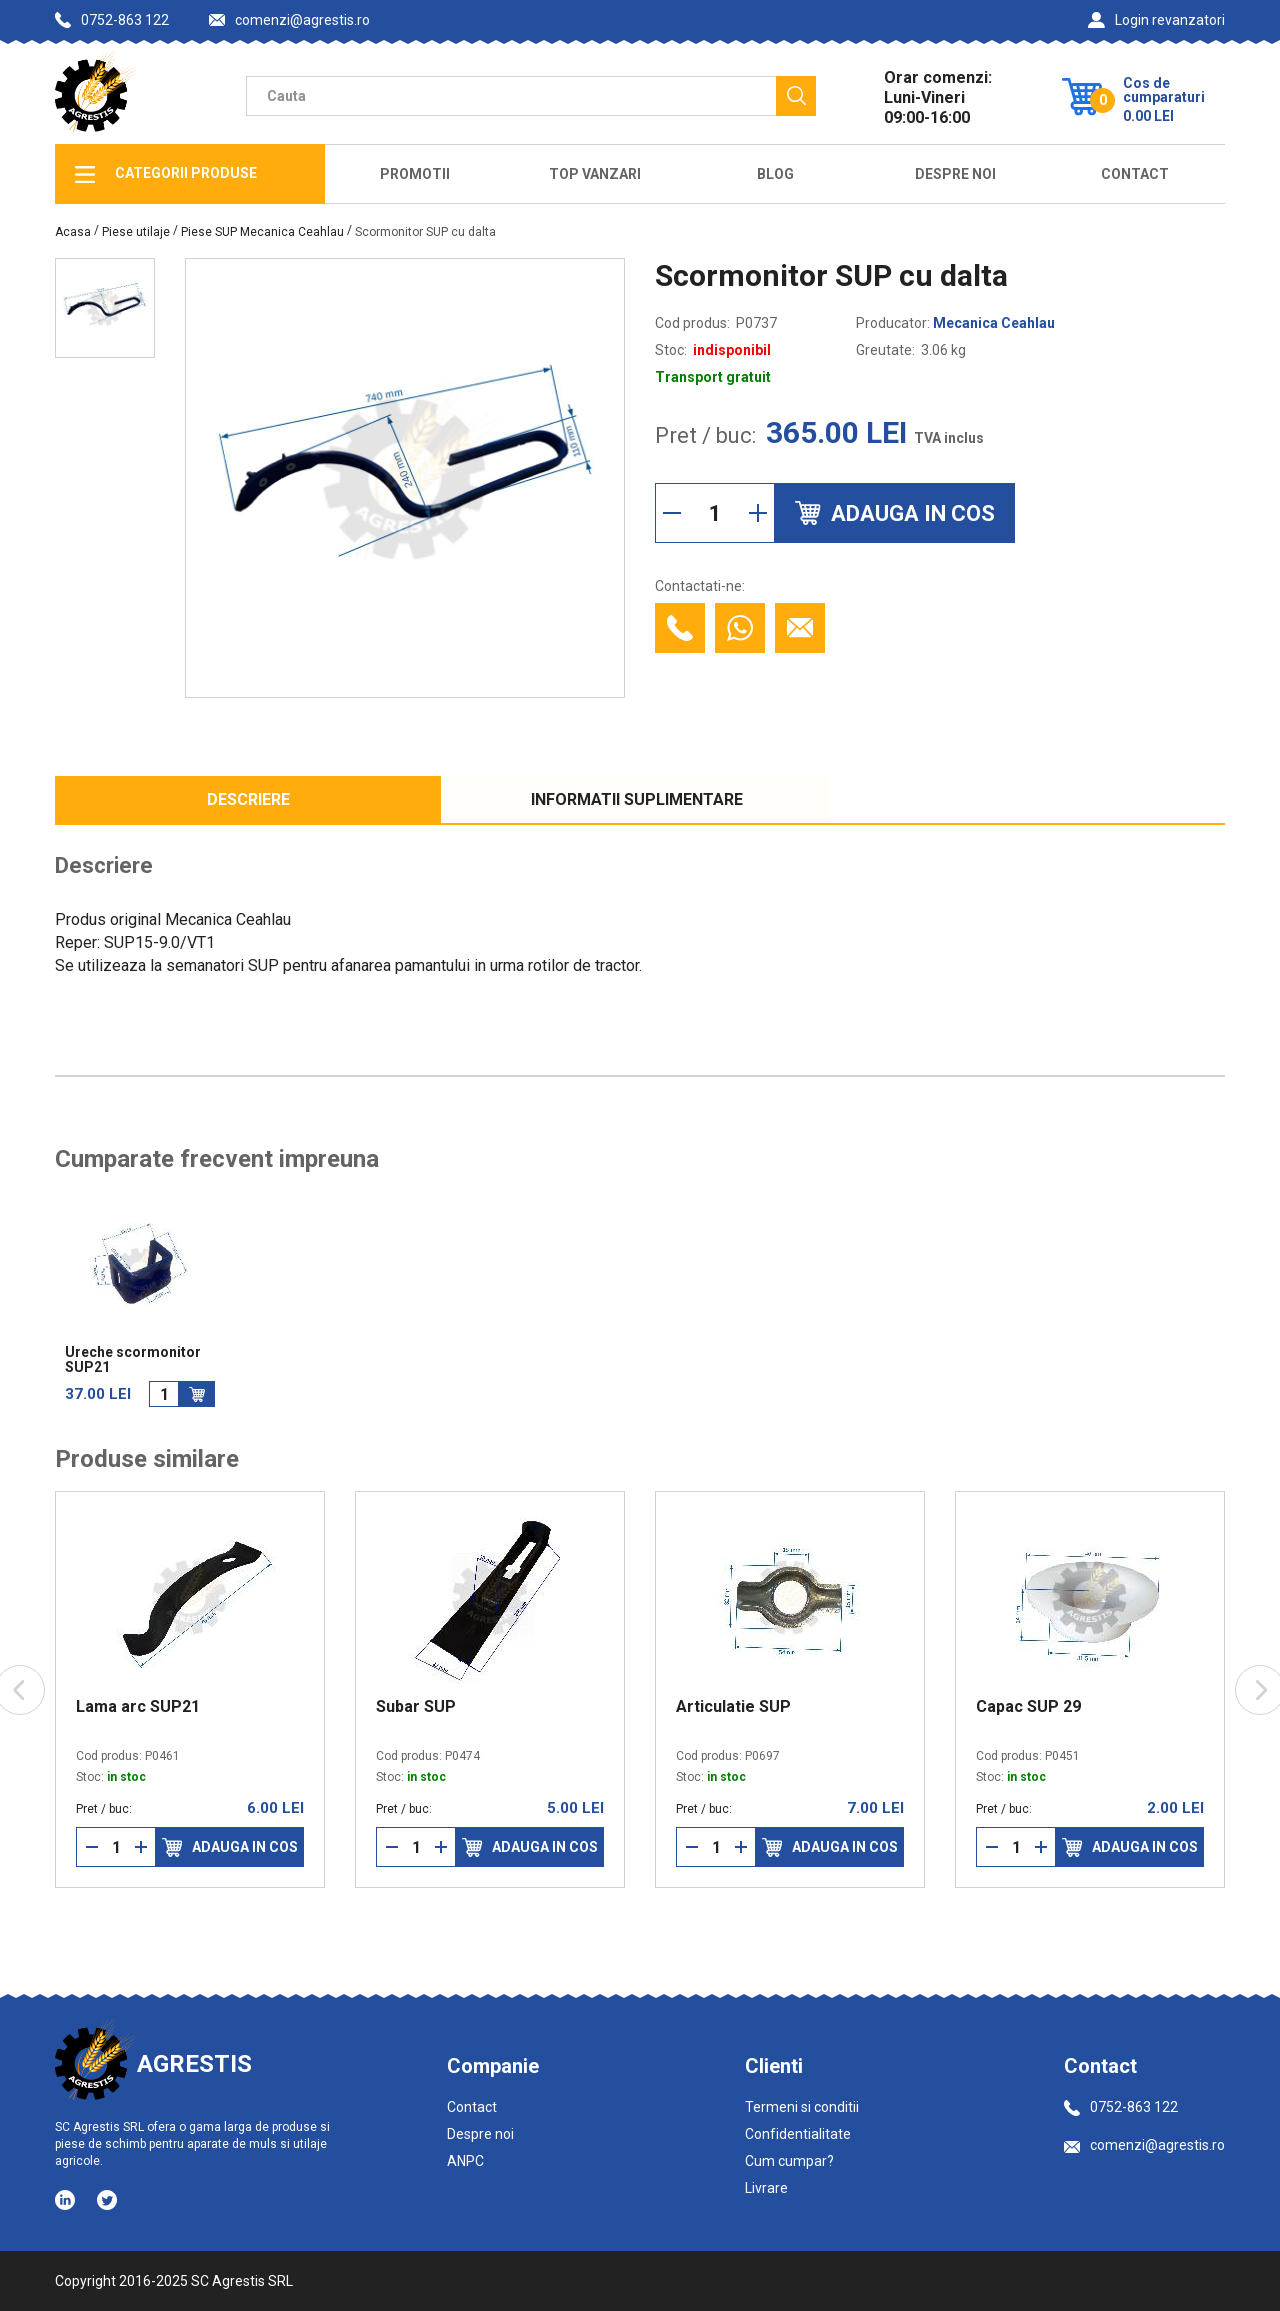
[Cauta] (796, 96)
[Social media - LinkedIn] (66, 2199)
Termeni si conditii (802, 2107)
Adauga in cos (230, 1847)
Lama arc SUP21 (138, 1707)
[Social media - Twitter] (107, 2200)
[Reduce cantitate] (672, 513)
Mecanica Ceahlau (994, 323)
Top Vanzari (595, 174)
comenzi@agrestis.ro (289, 20)
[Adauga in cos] (197, 1394)
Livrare (766, 2188)
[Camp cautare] (511, 96)
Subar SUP (416, 1707)
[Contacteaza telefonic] (680, 628)
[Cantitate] (715, 513)
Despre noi (480, 2134)
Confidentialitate (798, 2134)
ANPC (465, 2161)
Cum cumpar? (789, 2161)
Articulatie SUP (733, 1707)
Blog (775, 174)
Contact (1135, 174)
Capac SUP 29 (1028, 1707)
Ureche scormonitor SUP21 (133, 1360)
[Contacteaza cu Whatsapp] (740, 628)
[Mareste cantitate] (758, 513)
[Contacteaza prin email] (800, 628)
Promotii (415, 174)
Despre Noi (955, 174)
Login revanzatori (1156, 20)
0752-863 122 (112, 20)
